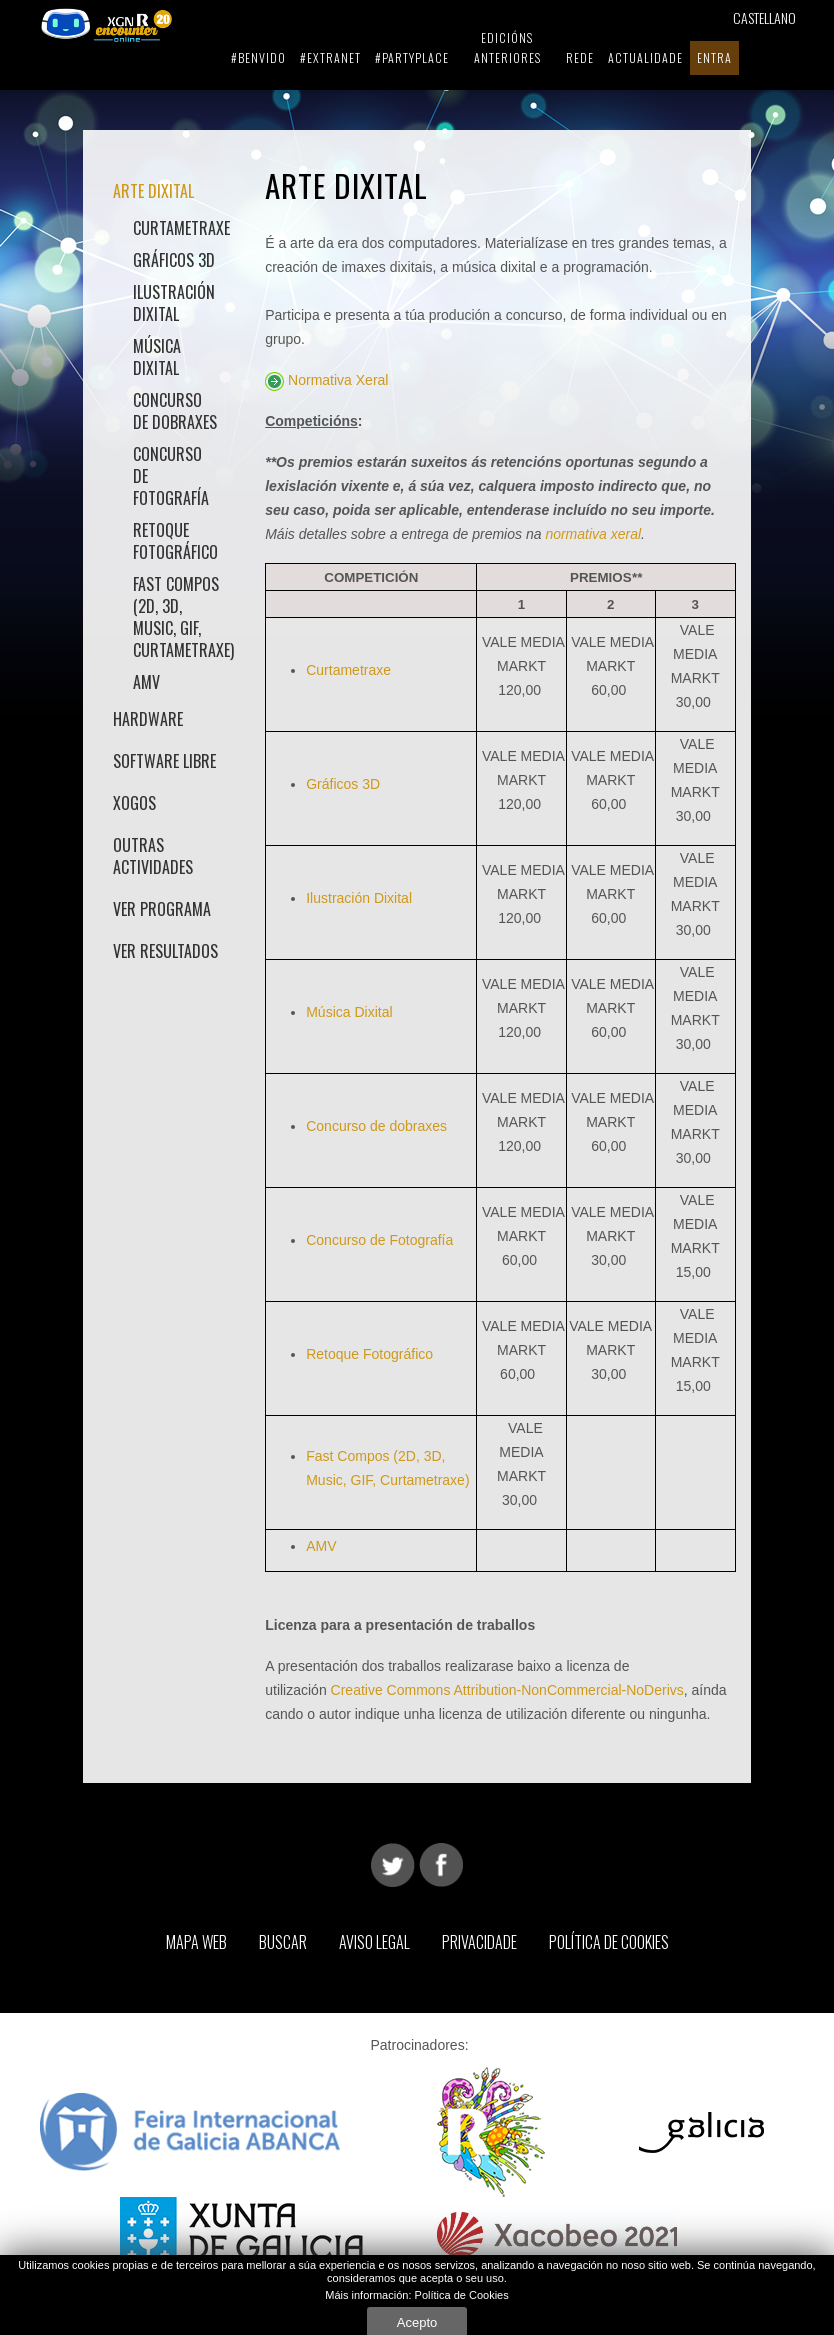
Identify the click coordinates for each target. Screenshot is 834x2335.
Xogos (134, 803)
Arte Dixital (153, 191)
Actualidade (645, 57)
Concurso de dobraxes (175, 411)
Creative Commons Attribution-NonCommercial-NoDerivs (507, 1690)
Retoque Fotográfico (175, 541)
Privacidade (479, 1942)
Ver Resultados (165, 951)
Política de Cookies (609, 1942)
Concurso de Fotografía (171, 476)
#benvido (258, 57)
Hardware (148, 719)
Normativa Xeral (338, 380)
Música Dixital (157, 357)
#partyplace (412, 57)
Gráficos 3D (174, 260)
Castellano (764, 17)
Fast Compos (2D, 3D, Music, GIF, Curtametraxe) (176, 617)
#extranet (330, 57)
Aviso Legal (374, 1942)
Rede (580, 57)
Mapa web (196, 1942)
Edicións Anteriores (507, 47)
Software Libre (164, 761)
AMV (146, 682)
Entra (714, 57)
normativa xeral (593, 534)
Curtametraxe (176, 228)
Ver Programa (162, 909)
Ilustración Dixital (174, 303)
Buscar (283, 1942)
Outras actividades (153, 856)
